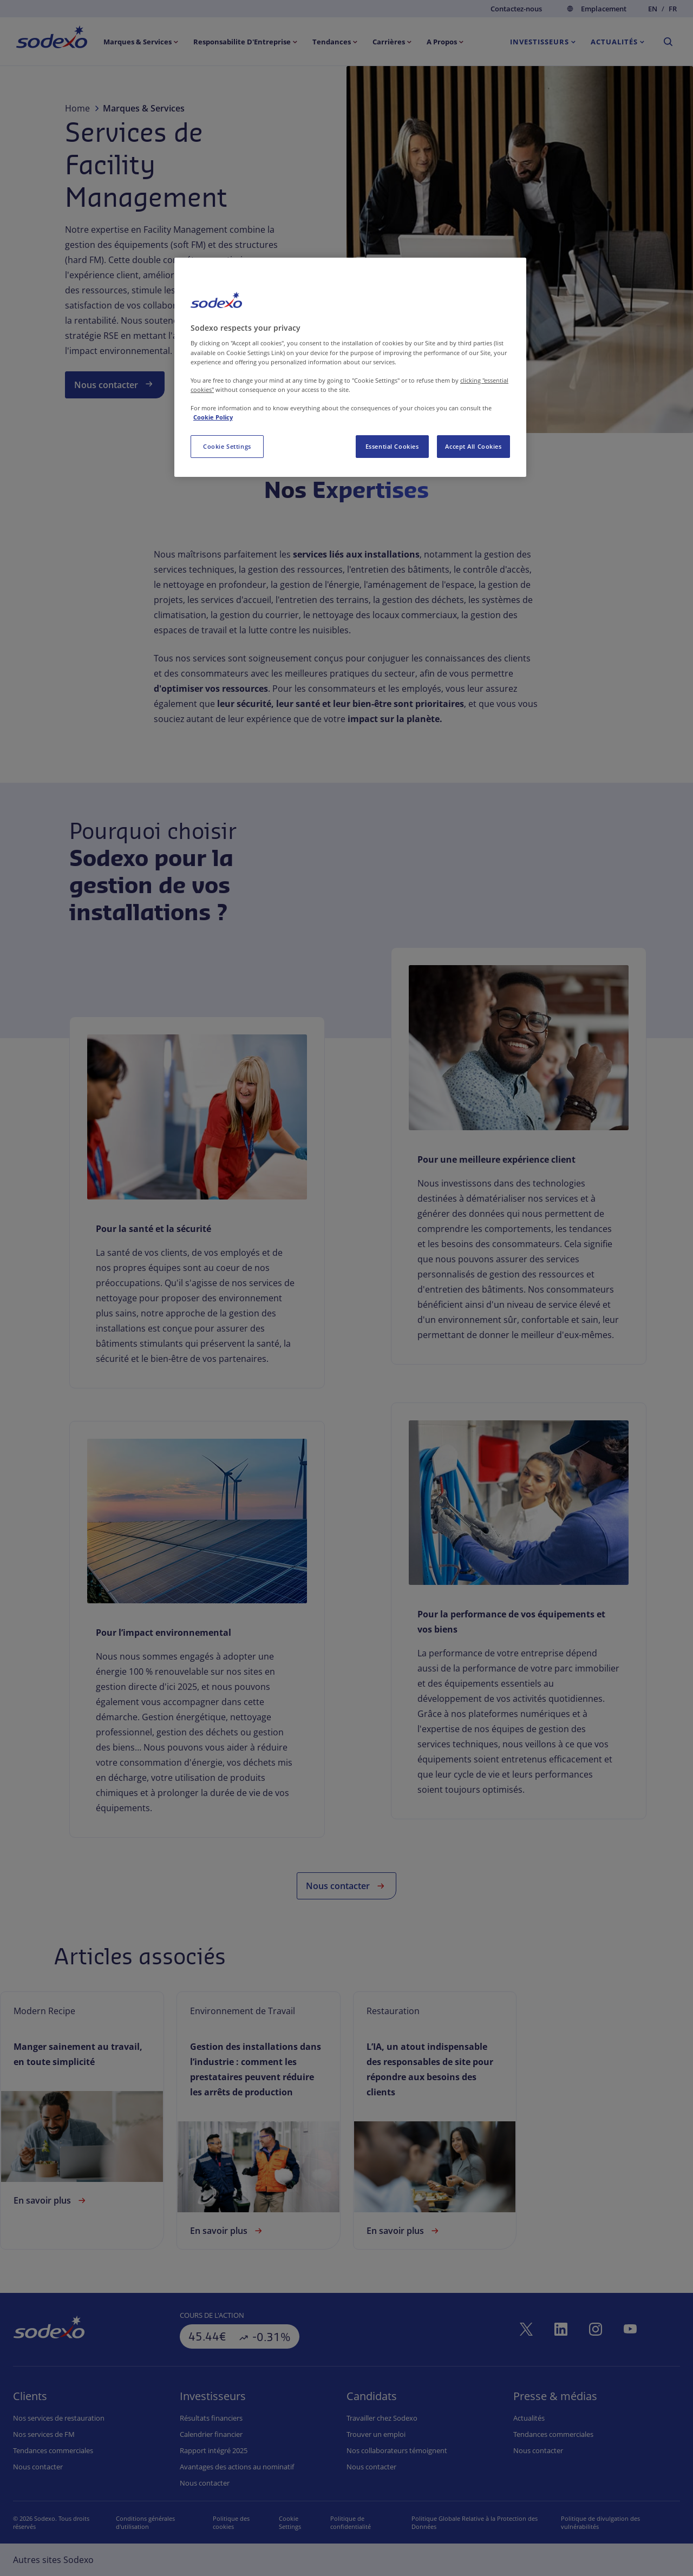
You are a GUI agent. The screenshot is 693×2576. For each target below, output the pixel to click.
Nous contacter (114, 384)
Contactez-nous (516, 9)
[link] (197, 1240)
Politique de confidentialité (360, 2522)
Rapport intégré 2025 (213, 2450)
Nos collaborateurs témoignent (396, 2450)
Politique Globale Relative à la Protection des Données (482, 2522)
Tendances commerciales (53, 2450)
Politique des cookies (225, 2522)
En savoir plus (51, 2200)
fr (673, 9)
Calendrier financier (211, 2434)
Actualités (529, 2418)
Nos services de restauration (58, 2418)
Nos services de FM (44, 2434)
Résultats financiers (211, 2418)
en (652, 9)
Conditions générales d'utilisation (142, 2522)
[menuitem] (51, 39)
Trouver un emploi (376, 2434)
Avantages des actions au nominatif (237, 2467)
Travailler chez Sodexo (381, 2418)
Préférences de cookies (292, 2522)
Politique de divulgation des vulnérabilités (603, 2522)
